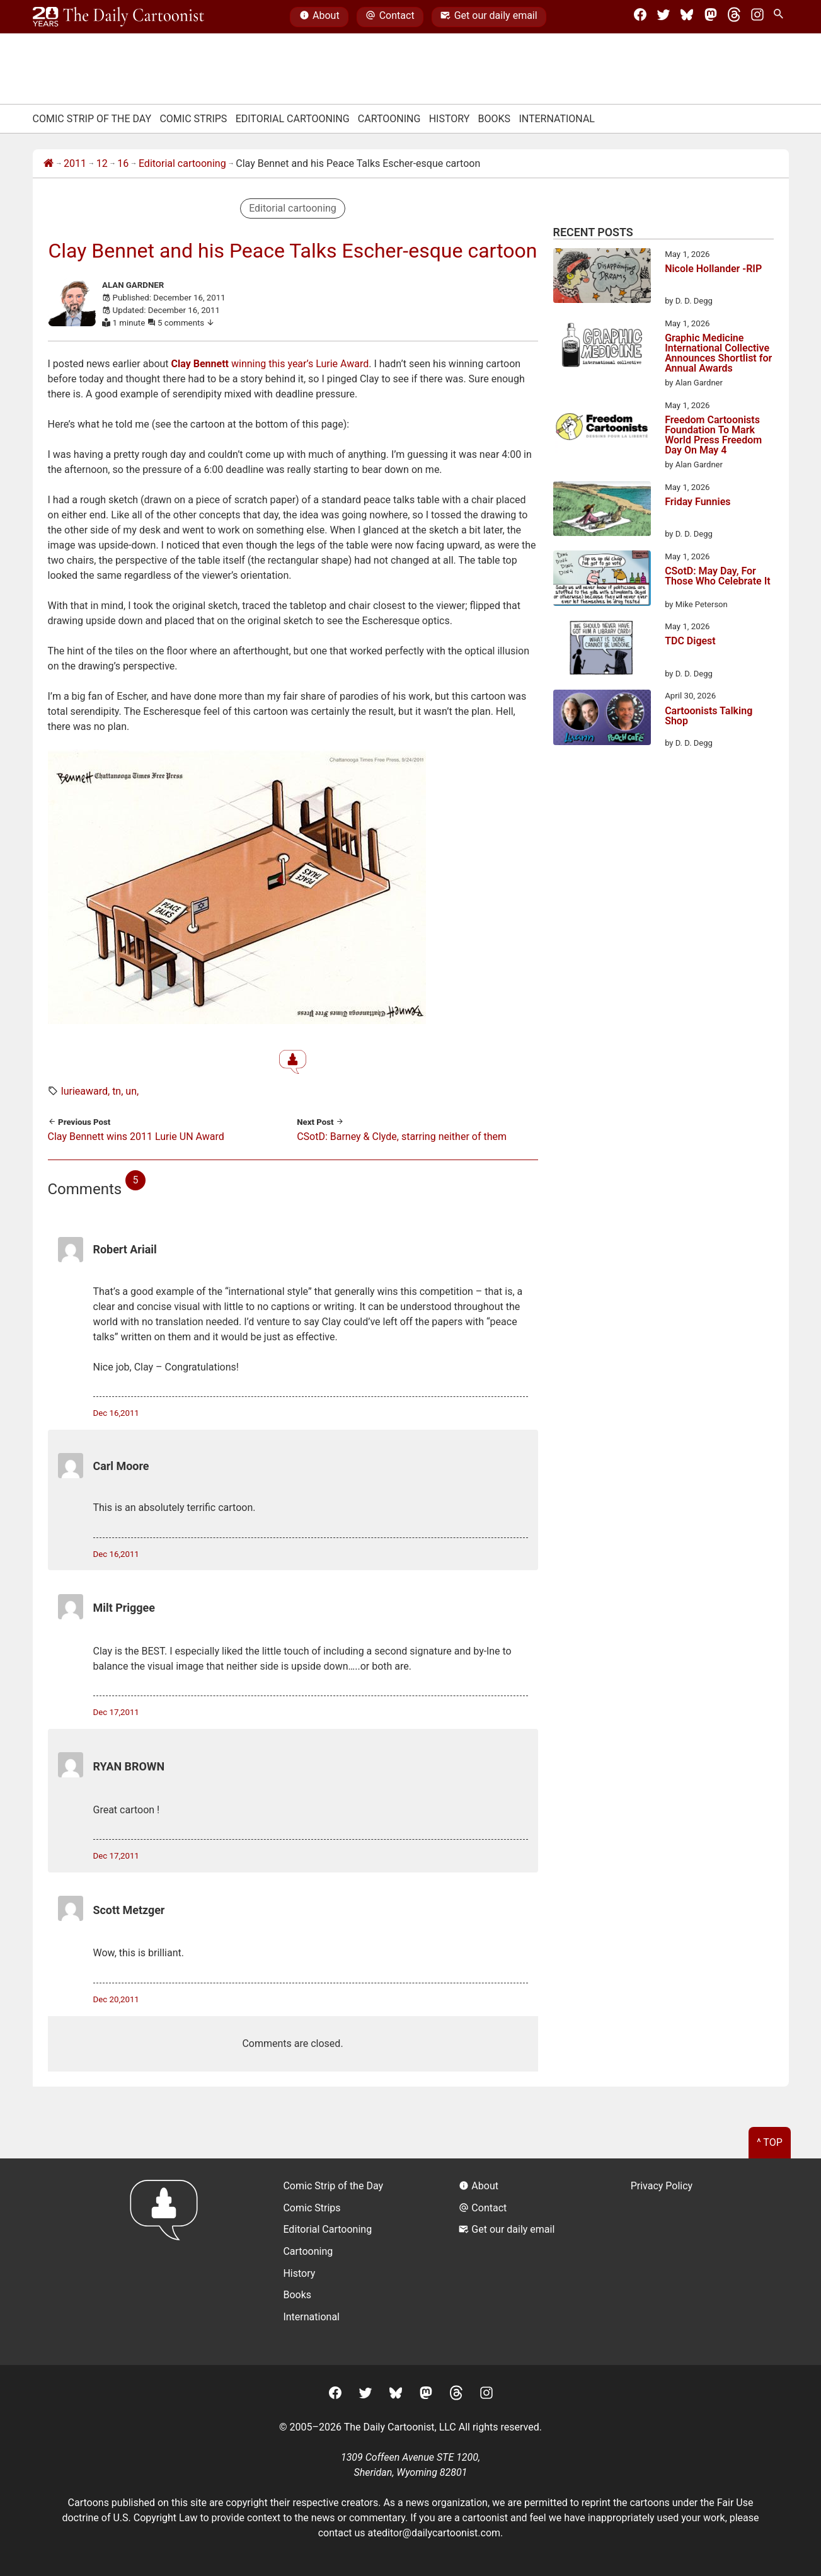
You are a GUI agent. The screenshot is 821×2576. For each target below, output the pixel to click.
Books (494, 119)
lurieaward (84, 1091)
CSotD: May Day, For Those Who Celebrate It (718, 576)
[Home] (48, 163)
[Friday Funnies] (602, 510)
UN (131, 1091)
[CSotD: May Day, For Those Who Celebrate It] (602, 580)
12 (102, 163)
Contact (389, 17)
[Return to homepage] (168, 2261)
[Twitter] (663, 17)
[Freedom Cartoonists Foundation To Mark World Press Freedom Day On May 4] (602, 429)
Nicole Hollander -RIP (713, 269)
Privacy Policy (662, 2186)
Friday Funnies (697, 502)
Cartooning (389, 119)
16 (123, 163)
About (319, 17)
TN (116, 1091)
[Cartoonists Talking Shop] (602, 719)
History (449, 119)
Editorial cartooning (182, 163)
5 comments (186, 323)
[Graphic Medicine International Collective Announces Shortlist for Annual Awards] (602, 347)
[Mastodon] (710, 17)
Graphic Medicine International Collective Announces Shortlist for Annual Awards (718, 353)
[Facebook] (640, 17)
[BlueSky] (686, 17)
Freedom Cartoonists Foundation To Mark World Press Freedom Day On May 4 (713, 435)
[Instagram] (757, 17)
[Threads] (734, 17)
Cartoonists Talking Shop (708, 716)
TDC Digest (690, 641)
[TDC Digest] (602, 650)
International (557, 119)
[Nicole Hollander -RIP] (602, 277)
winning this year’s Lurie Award (270, 364)
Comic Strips (193, 119)
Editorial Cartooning (293, 119)
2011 (75, 163)
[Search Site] (780, 17)
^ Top (770, 2142)
